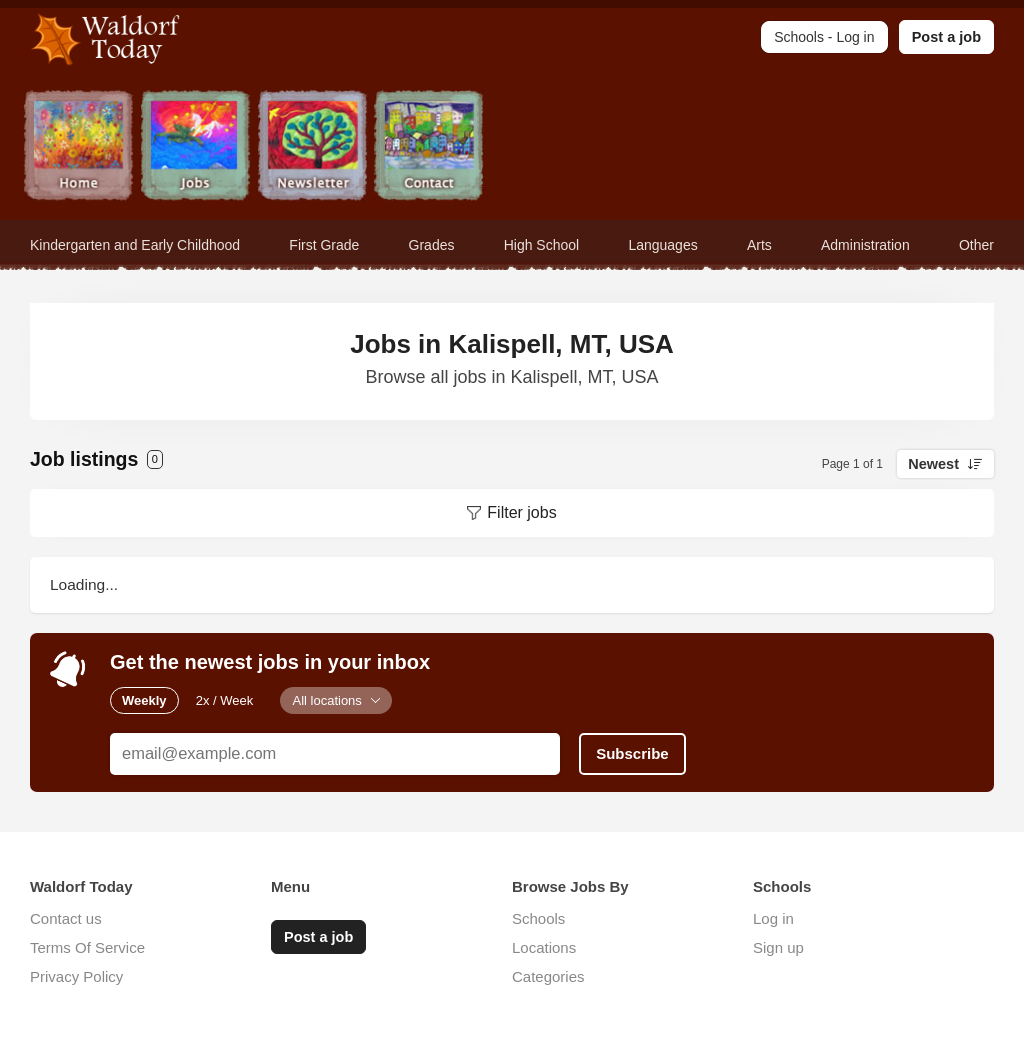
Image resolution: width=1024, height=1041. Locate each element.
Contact (429, 147)
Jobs (195, 147)
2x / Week (225, 700)
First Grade (324, 245)
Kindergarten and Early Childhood (135, 245)
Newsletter (312, 147)
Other (976, 245)
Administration (865, 245)
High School (542, 245)
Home (78, 147)
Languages (662, 245)
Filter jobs (521, 512)
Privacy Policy (76, 976)
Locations (544, 947)
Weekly (144, 700)
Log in (773, 918)
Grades (432, 245)
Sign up (778, 947)
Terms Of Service (87, 947)
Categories (548, 976)
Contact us (66, 918)
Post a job (946, 37)
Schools (538, 918)
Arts (759, 245)
